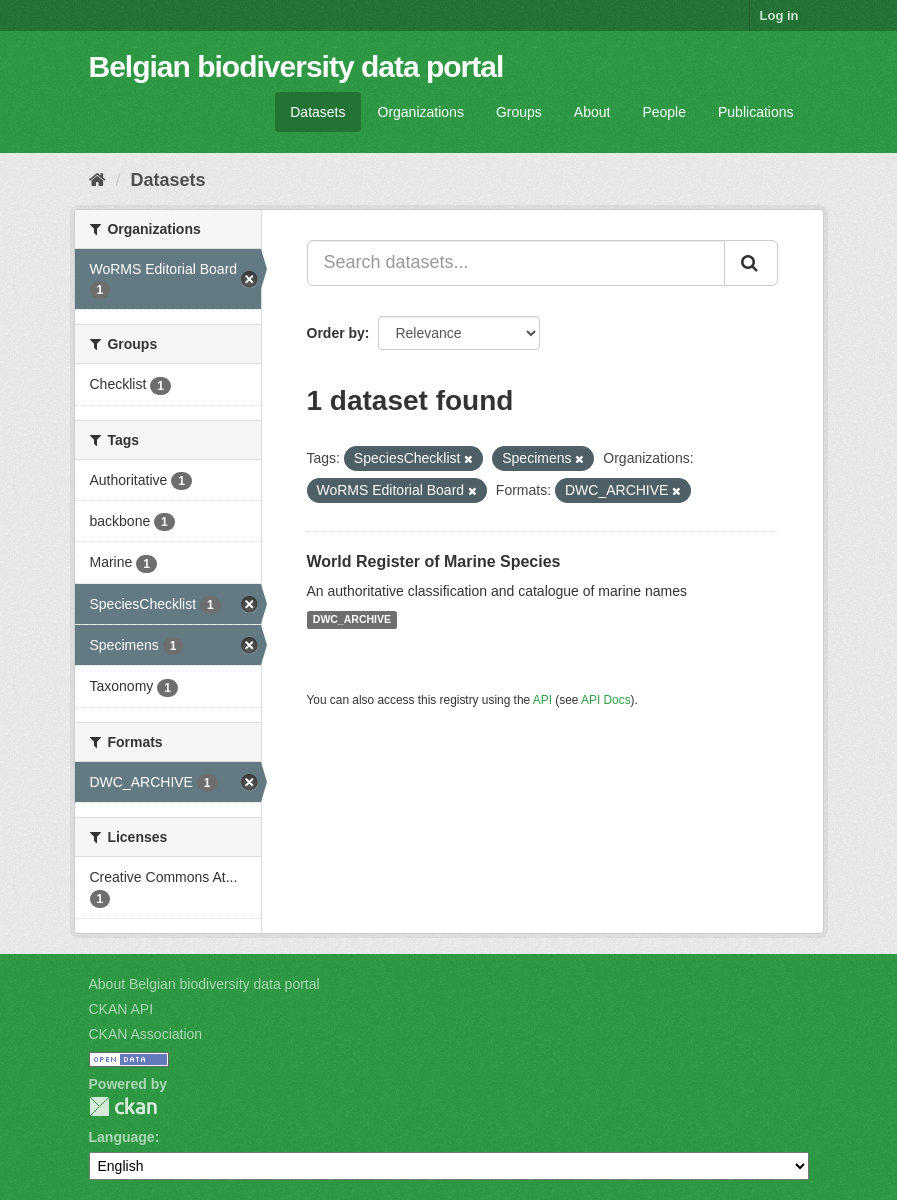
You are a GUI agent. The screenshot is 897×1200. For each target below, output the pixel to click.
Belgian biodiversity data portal (296, 66)
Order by (336, 333)
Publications (756, 112)
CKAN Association (146, 1034)
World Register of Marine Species (434, 561)
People (664, 112)
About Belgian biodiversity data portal (204, 984)
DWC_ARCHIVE (352, 620)
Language (122, 1137)
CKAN (123, 1106)
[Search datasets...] (516, 263)
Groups (519, 112)
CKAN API (121, 1009)
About (592, 112)
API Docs (606, 700)
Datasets (317, 112)
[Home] (97, 180)
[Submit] (751, 263)
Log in (779, 15)
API (542, 700)
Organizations (421, 112)
